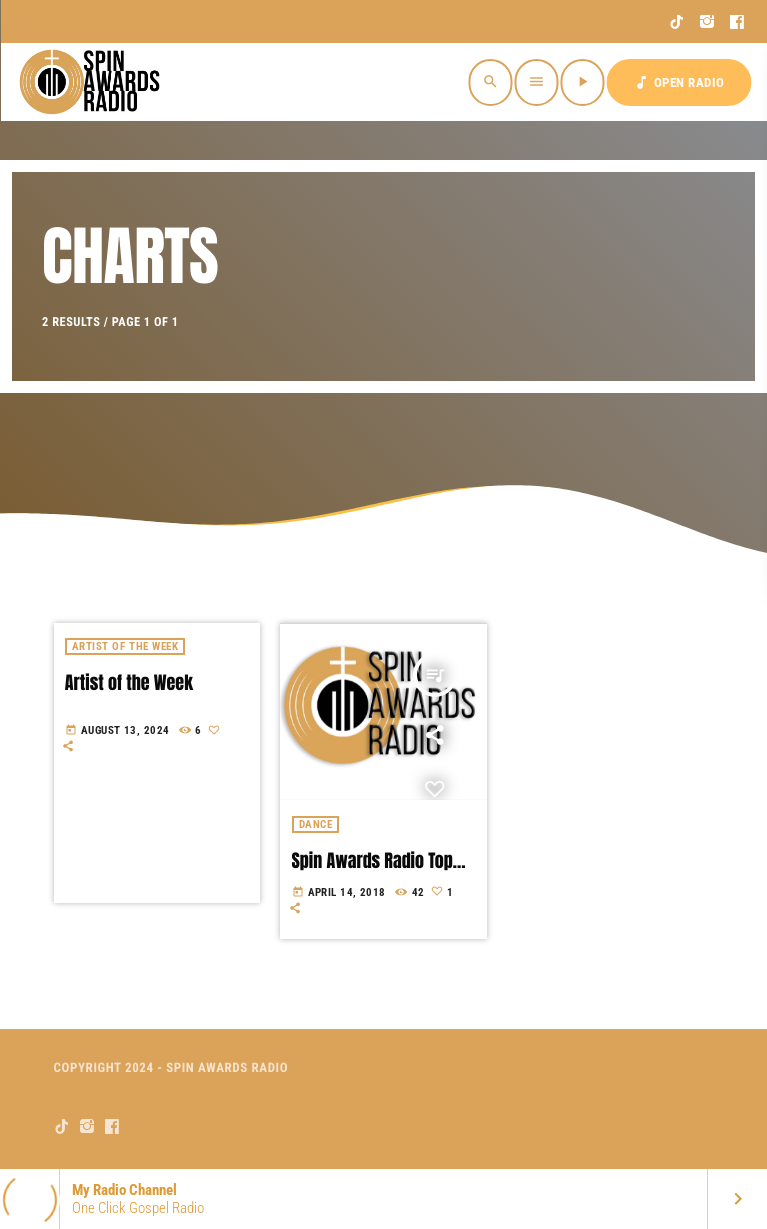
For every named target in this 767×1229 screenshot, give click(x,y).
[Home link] (92, 82)
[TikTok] (677, 22)
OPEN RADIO (679, 82)
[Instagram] (707, 22)
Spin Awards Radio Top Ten (372, 871)
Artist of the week (125, 646)
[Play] (583, 82)
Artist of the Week (129, 682)
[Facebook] (737, 22)
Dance (316, 824)
